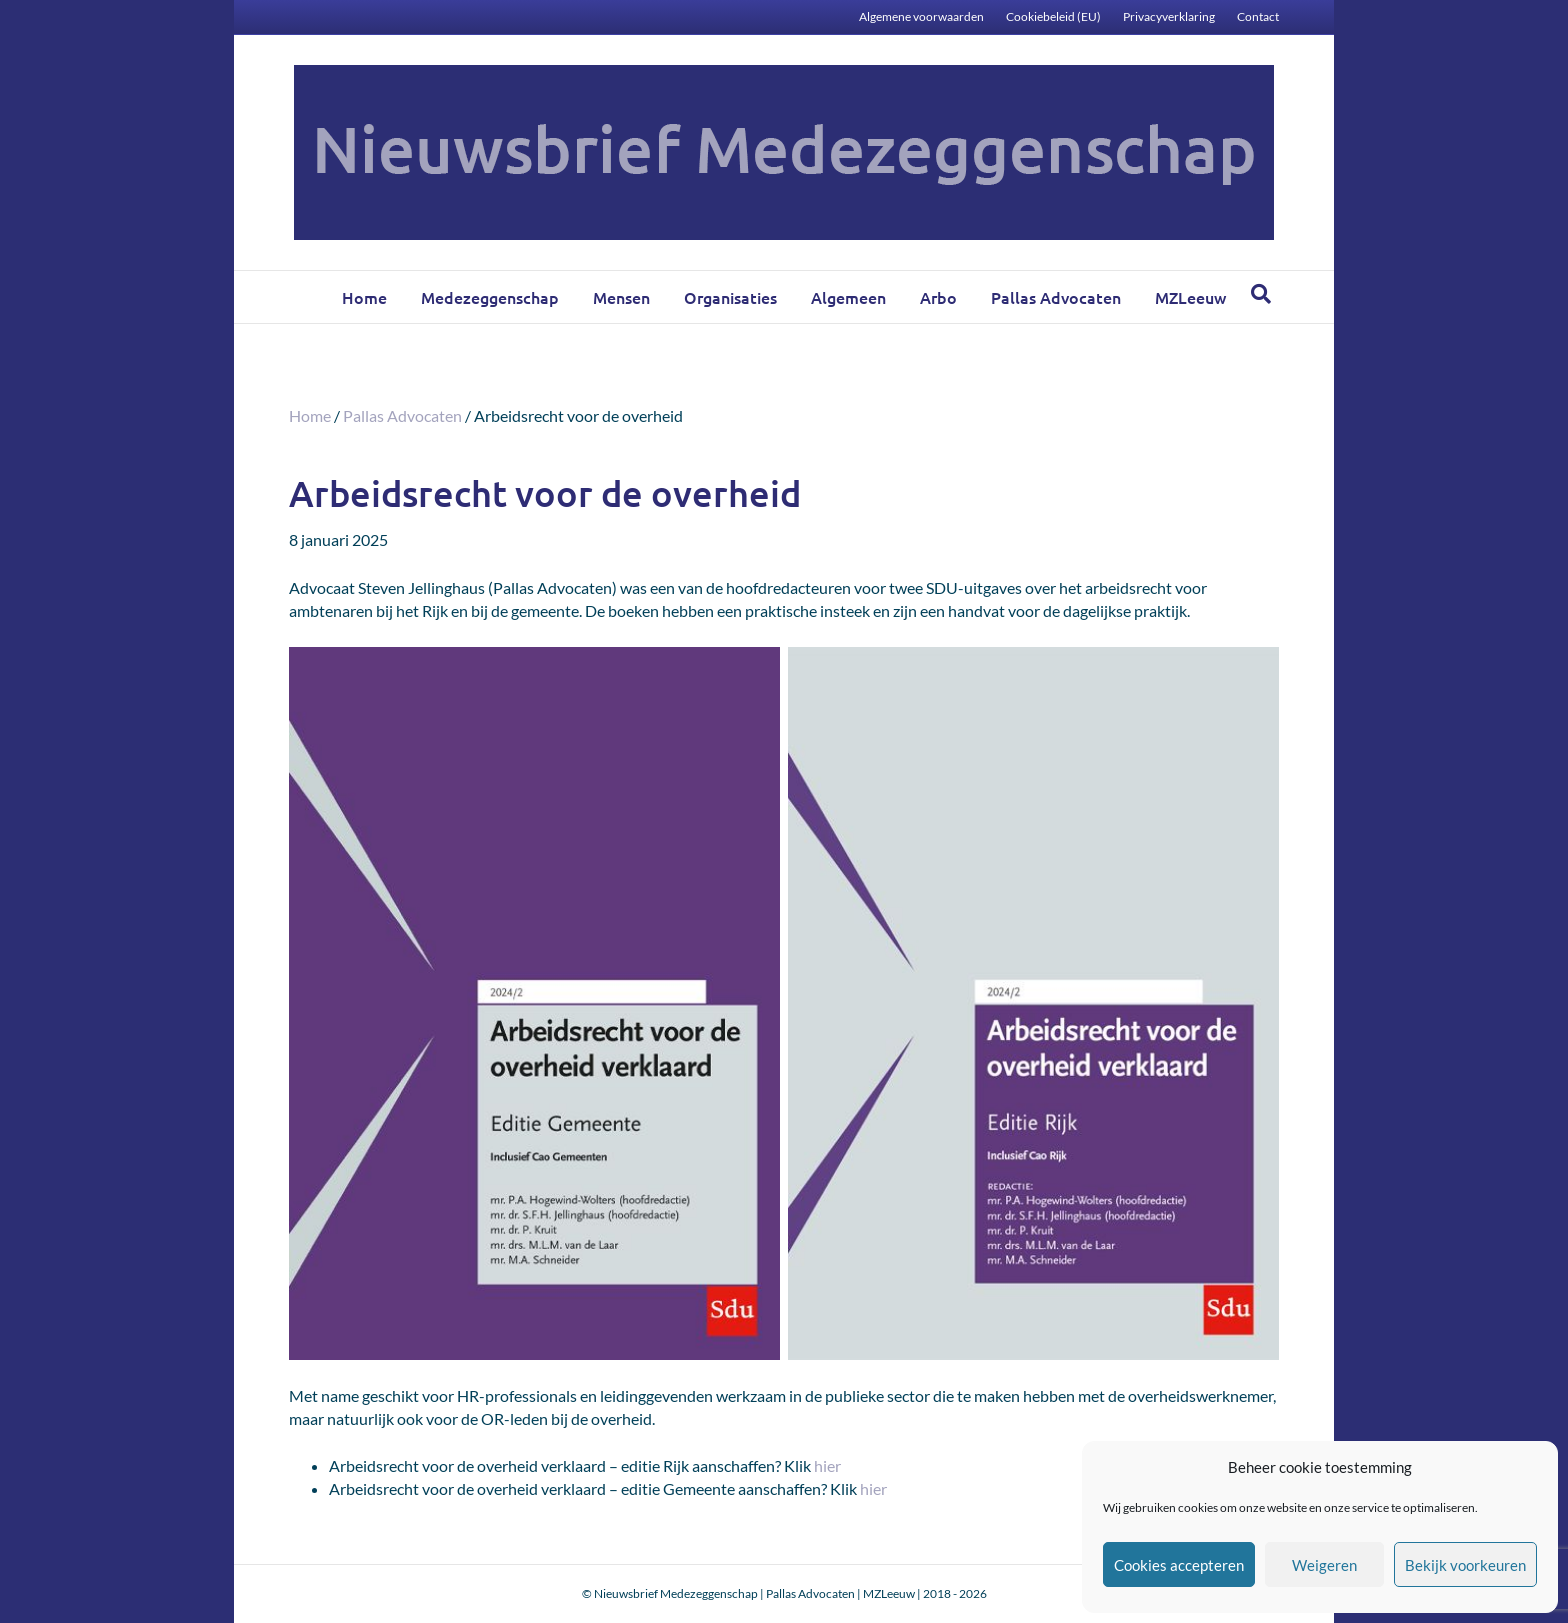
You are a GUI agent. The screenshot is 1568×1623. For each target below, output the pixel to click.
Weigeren (1324, 1565)
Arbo (938, 297)
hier (827, 1465)
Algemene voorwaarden (921, 16)
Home (364, 297)
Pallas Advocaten (1056, 297)
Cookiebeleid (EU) (1053, 16)
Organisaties (730, 297)
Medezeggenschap (490, 297)
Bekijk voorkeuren (1465, 1565)
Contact (1258, 16)
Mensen (621, 297)
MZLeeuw (1190, 297)
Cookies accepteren (1179, 1565)
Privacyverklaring (1169, 16)
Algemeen (848, 297)
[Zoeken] (1261, 294)
